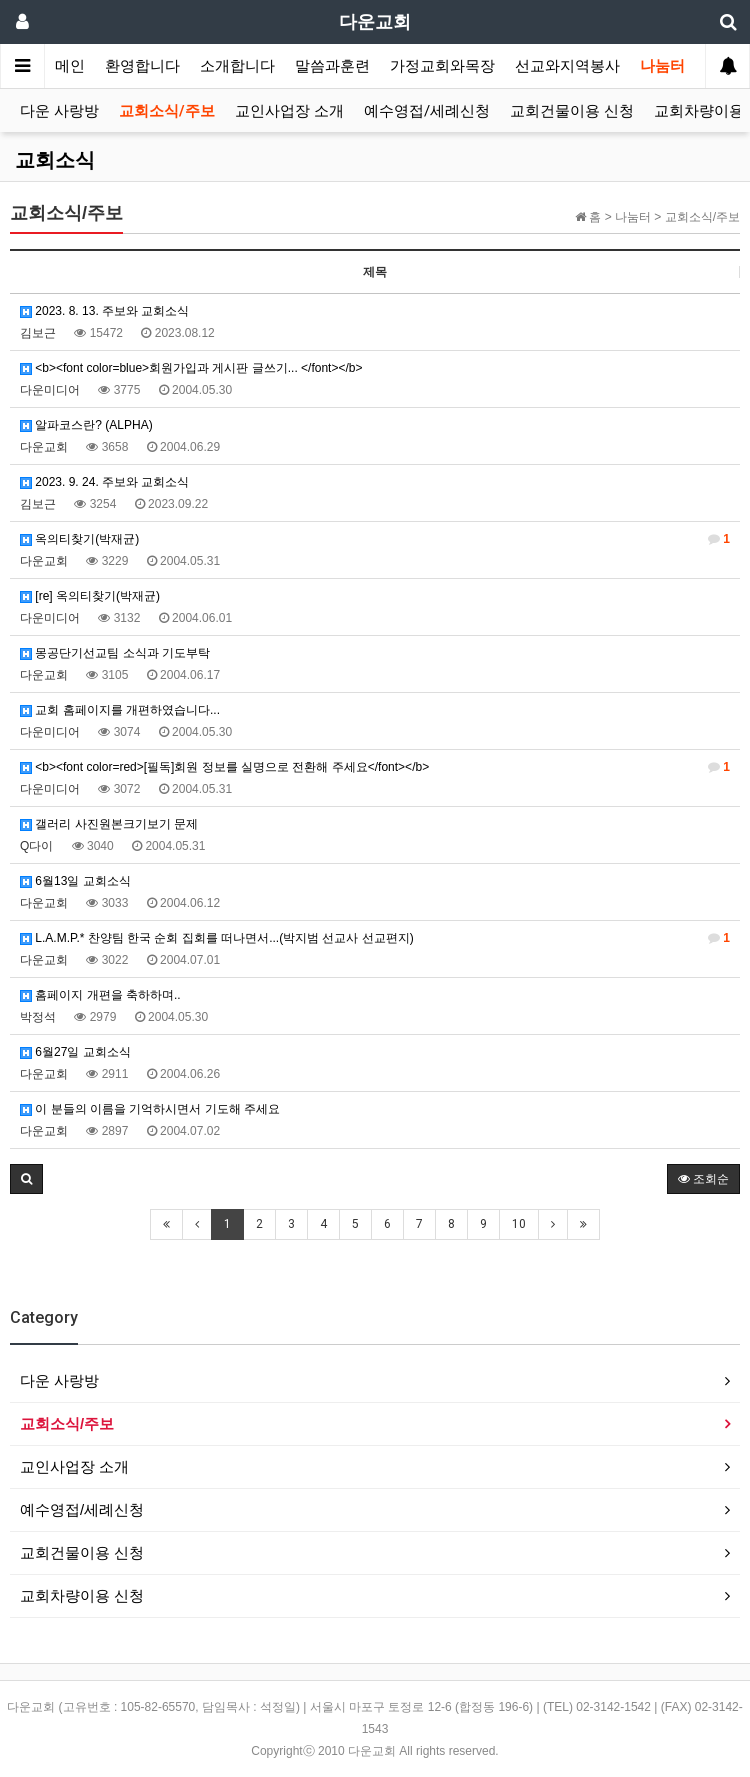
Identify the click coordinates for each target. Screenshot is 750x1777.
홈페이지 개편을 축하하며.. (100, 995)
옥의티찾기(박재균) (375, 539)
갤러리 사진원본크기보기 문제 (109, 824)
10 (519, 1224)
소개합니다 (237, 66)
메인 (70, 66)
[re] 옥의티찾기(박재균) (90, 596)
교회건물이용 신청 (572, 111)
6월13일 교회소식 (75, 881)
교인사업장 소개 (289, 111)
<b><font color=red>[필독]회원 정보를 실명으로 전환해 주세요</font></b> (375, 767)
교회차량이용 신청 (82, 1595)
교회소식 (55, 160)
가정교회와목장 (442, 66)
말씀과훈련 (332, 66)
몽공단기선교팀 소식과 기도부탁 (115, 653)
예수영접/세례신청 (427, 111)
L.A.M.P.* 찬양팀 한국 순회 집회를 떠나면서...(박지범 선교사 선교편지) (375, 938)
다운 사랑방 (59, 111)
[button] (26, 1179)
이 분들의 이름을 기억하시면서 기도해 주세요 (150, 1109)
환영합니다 (142, 66)
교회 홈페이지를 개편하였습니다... (120, 710)
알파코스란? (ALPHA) (86, 425)
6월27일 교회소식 (75, 1052)
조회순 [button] (703, 1179)
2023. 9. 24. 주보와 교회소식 (104, 482)
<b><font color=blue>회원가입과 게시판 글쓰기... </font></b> (191, 368)
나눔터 (662, 66)
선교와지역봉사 (567, 66)
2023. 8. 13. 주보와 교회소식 (104, 311)
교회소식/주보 (167, 111)
